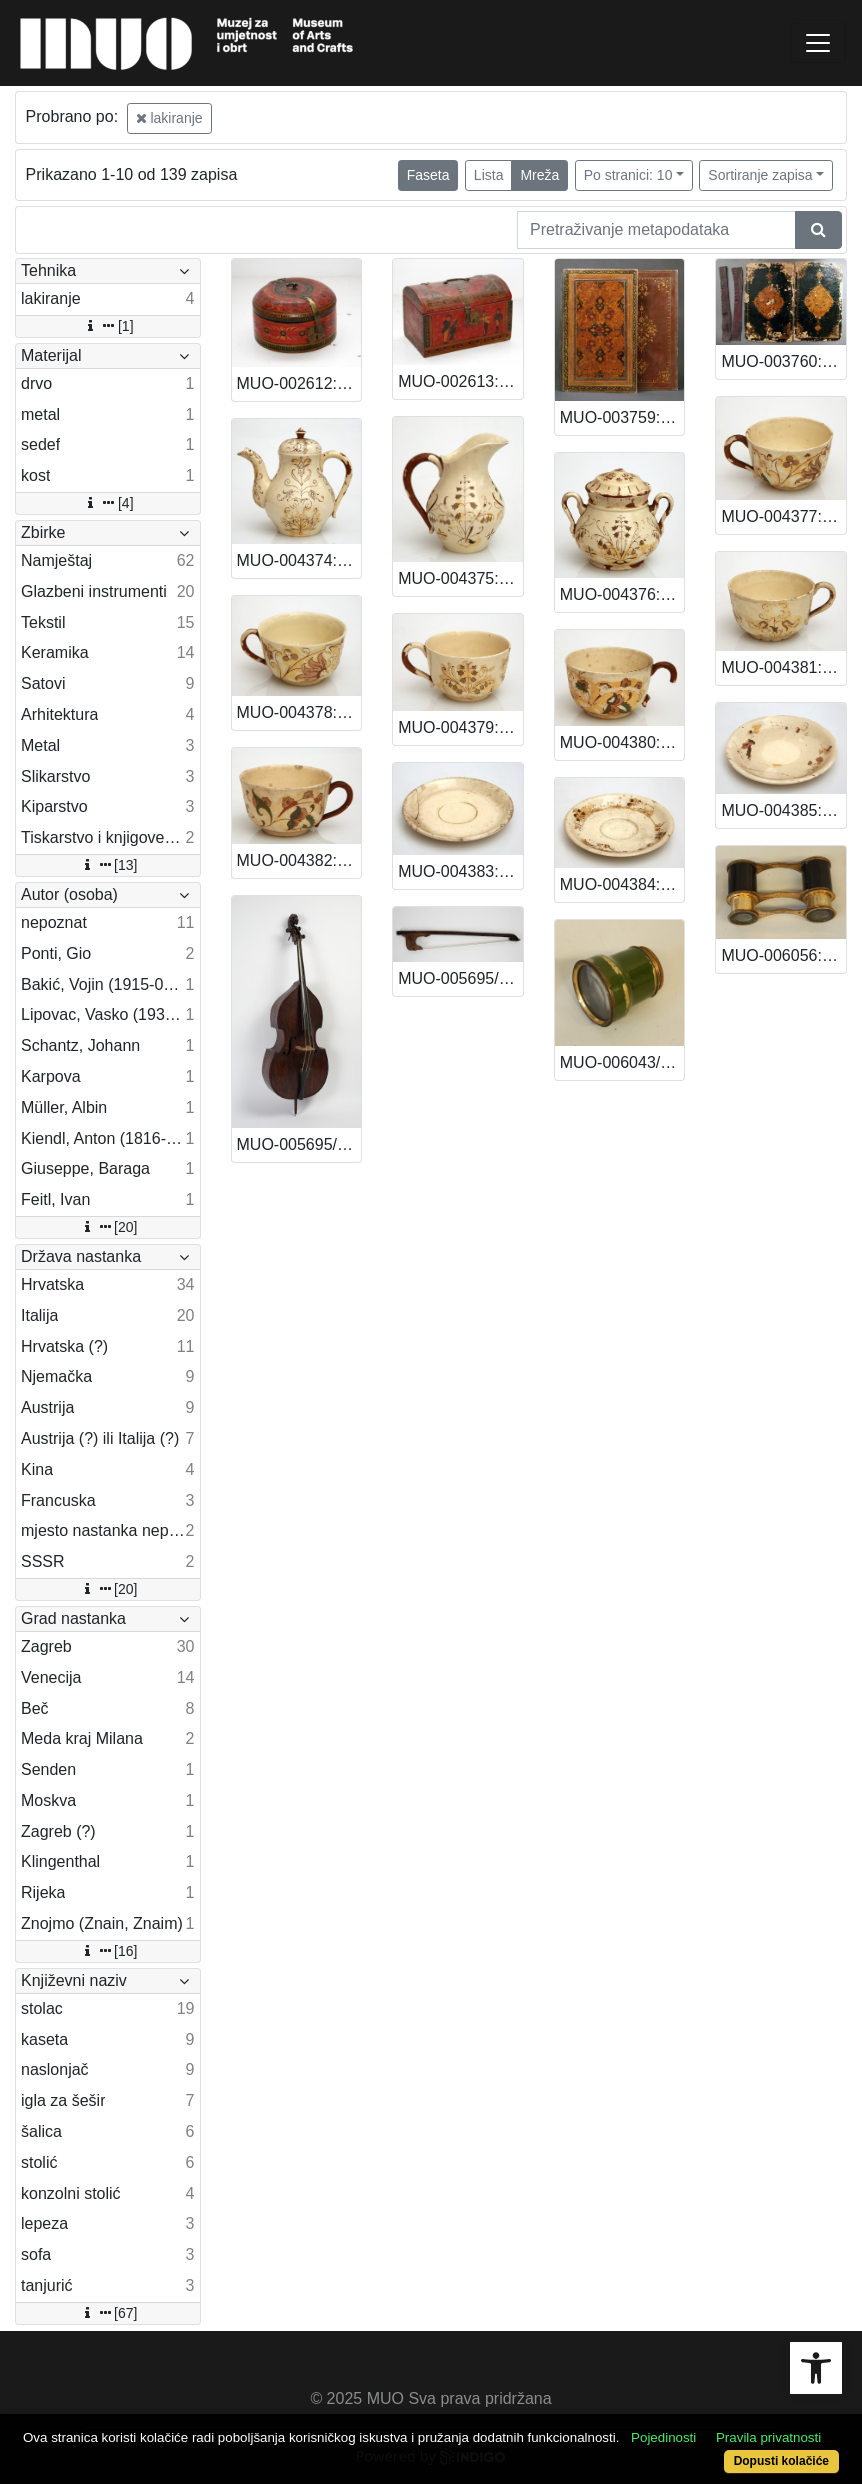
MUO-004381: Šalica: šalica (783, 667)
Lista (489, 175)
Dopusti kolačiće (781, 2461)
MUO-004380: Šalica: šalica (622, 742)
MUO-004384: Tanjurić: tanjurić (622, 884)
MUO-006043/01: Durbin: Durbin (622, 1062)
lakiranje (169, 118)
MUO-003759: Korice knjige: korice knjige (622, 417)
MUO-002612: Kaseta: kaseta (299, 383)
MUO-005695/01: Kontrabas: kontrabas (299, 1144)
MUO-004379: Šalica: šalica (460, 727)
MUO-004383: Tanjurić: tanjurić (460, 871)
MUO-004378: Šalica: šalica (299, 712)
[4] (108, 503)
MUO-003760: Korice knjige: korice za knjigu (783, 361)
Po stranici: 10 (628, 175)
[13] (107, 865)
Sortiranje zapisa (760, 175)
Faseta (428, 175)
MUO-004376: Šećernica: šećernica (622, 594)
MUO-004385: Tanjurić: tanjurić (783, 810)
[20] (107, 1227)
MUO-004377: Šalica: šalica (783, 516)
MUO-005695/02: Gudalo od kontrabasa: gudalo (460, 978)
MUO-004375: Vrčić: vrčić (460, 578)
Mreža (539, 175)
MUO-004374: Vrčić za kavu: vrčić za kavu (299, 560)
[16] (107, 1951)
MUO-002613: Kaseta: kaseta (460, 381)
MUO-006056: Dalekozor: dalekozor (783, 955)
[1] (108, 326)
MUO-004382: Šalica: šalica (299, 860)
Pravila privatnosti (768, 2437)
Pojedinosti (663, 2437)
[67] (107, 2313)
